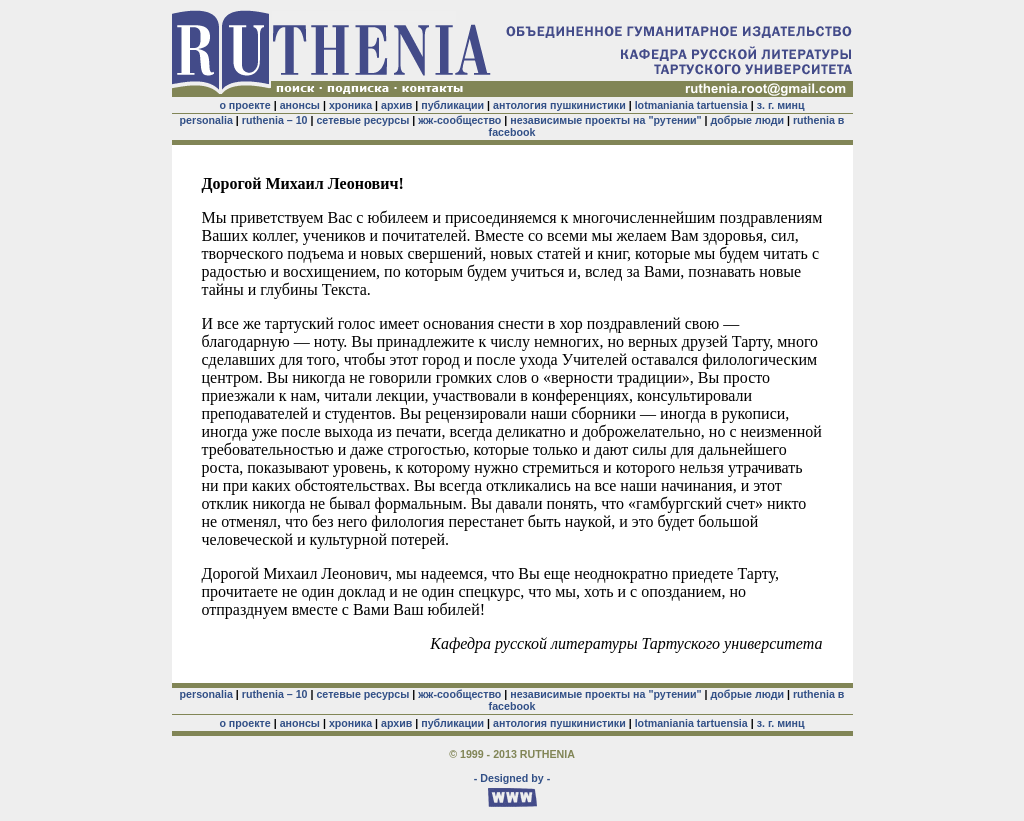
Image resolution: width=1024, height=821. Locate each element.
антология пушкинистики (559, 105)
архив (396, 105)
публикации (452, 105)
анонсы (300, 105)
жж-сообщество (459, 120)
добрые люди (747, 120)
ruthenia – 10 (275, 120)
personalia (206, 120)
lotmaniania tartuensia (691, 105)
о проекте (244, 105)
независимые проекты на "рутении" (605, 120)
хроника (350, 105)
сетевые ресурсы (362, 120)
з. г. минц (781, 105)
